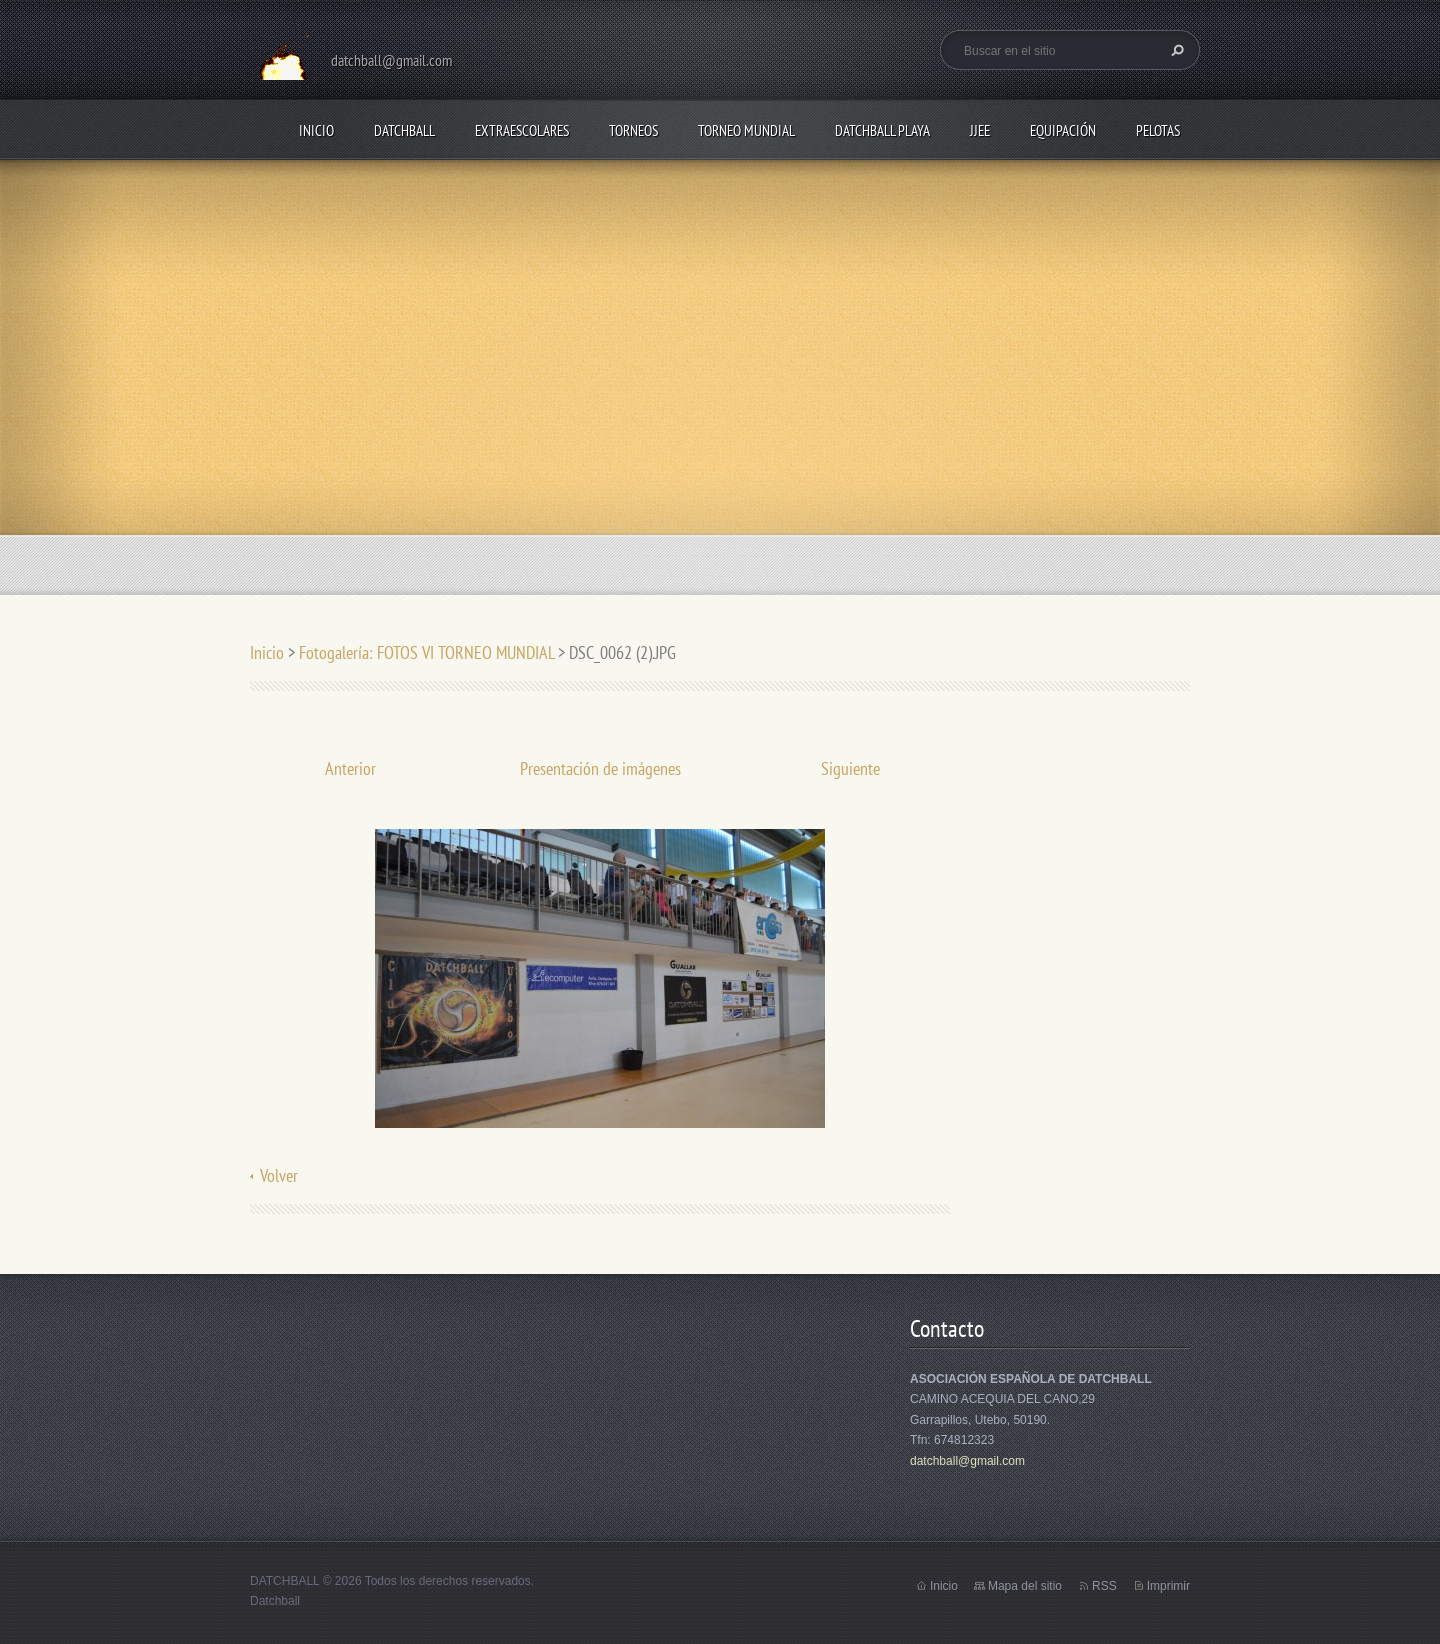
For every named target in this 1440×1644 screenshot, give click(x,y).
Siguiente (850, 768)
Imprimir (1168, 1586)
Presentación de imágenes (600, 768)
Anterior (350, 768)
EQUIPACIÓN (1063, 130)
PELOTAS (1158, 130)
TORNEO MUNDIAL (746, 130)
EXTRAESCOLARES (522, 130)
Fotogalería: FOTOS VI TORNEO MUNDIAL (426, 652)
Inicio (316, 130)
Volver (279, 1175)
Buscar (1175, 50)
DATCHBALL (404, 130)
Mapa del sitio (1025, 1586)
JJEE (980, 130)
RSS (1104, 1586)
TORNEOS (633, 130)
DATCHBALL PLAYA (882, 130)
